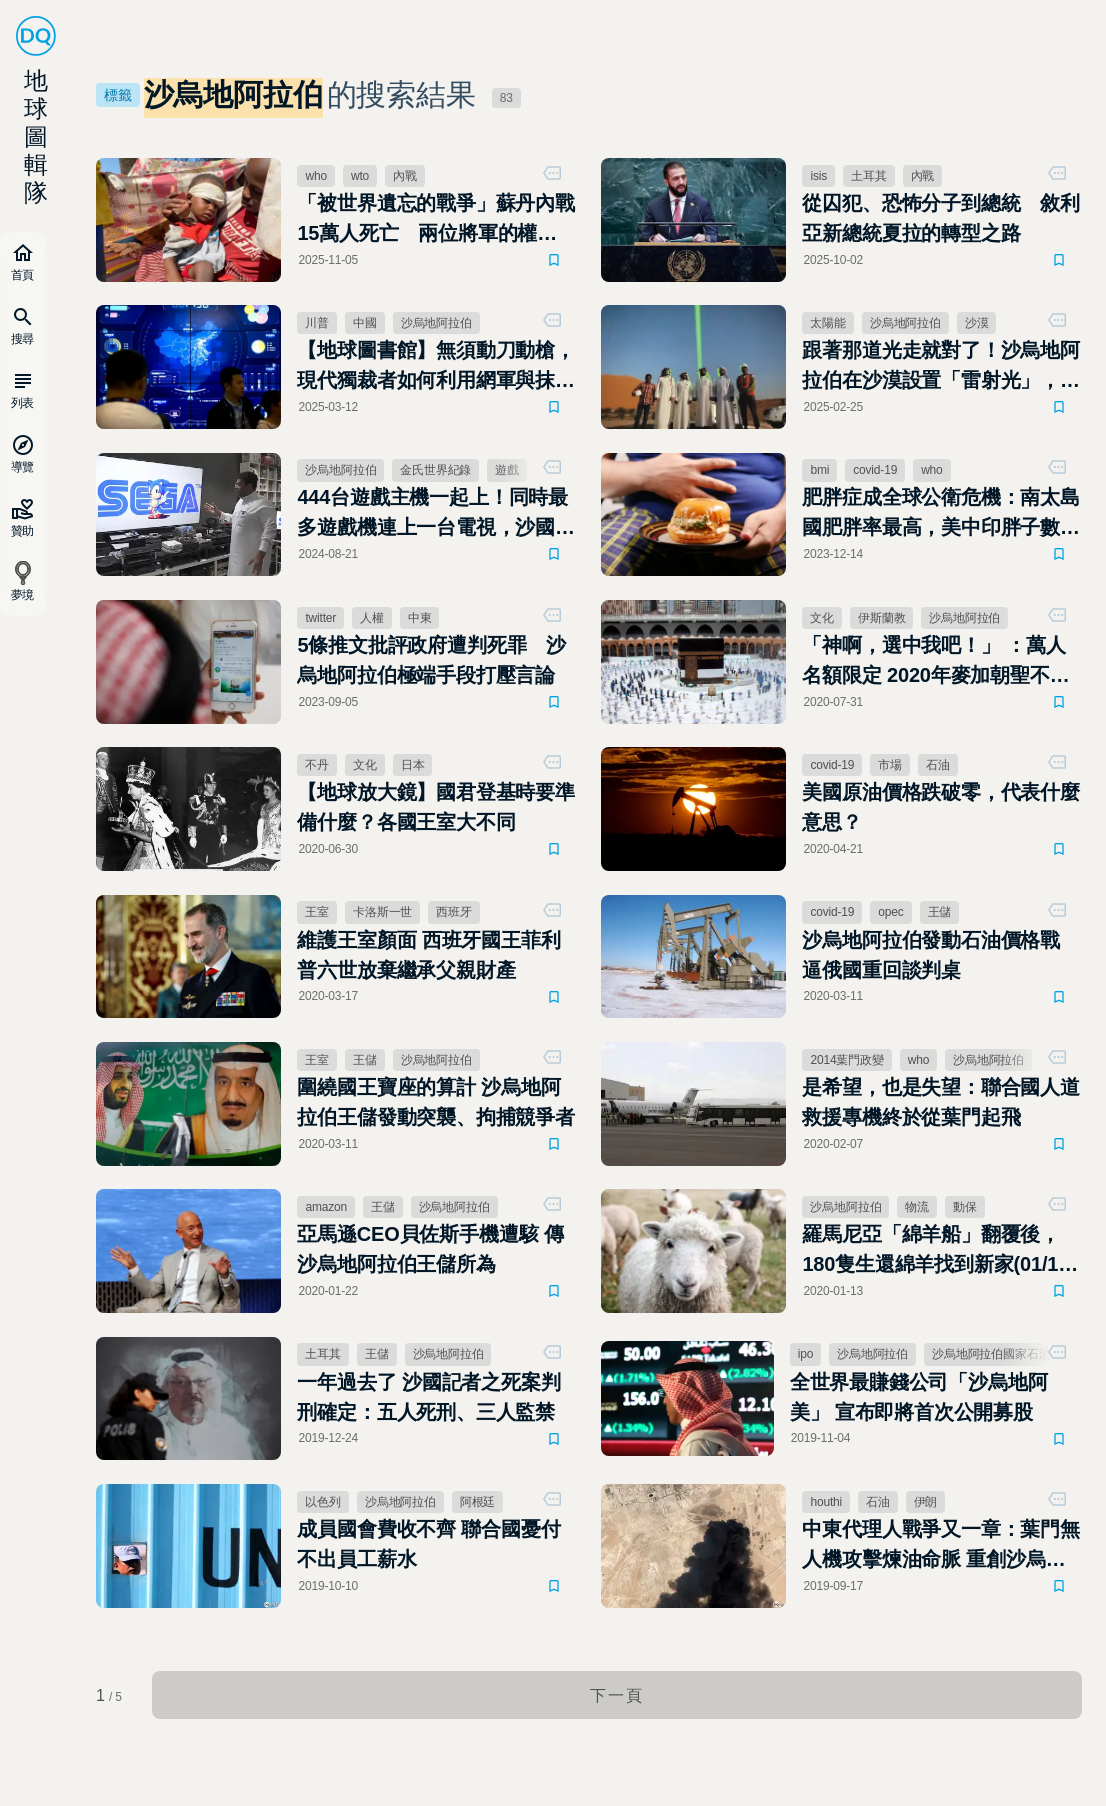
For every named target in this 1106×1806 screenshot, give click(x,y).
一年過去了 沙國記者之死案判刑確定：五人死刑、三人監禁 (429, 1402)
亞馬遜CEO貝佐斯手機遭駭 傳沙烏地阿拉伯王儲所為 (431, 1254)
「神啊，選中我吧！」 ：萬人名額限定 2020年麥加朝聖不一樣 (936, 664)
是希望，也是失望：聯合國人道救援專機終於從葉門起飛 (941, 1106)
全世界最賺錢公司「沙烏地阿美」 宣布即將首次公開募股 (919, 1402)
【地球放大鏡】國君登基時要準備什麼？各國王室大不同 (436, 810)
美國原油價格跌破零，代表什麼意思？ (941, 810)
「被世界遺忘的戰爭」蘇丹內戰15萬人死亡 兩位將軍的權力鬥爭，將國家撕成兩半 (436, 220)
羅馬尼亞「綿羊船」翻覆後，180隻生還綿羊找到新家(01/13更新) (936, 1256)
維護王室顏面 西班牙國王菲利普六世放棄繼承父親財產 (429, 958)
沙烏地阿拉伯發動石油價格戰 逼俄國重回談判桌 (932, 958)
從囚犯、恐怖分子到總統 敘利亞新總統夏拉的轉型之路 (941, 218)
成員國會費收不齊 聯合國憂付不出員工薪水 (429, 1550)
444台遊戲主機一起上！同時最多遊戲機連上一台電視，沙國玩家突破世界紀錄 (436, 516)
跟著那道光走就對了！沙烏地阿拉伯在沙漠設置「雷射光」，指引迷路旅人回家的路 (941, 368)
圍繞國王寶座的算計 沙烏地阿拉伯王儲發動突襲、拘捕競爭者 (436, 1106)
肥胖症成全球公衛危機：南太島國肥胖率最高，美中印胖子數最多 (941, 516)
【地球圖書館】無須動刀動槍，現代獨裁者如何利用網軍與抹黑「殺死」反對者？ (436, 368)
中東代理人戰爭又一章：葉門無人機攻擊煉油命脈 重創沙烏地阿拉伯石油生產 (941, 1552)
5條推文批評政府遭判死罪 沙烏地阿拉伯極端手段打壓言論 (432, 662)
